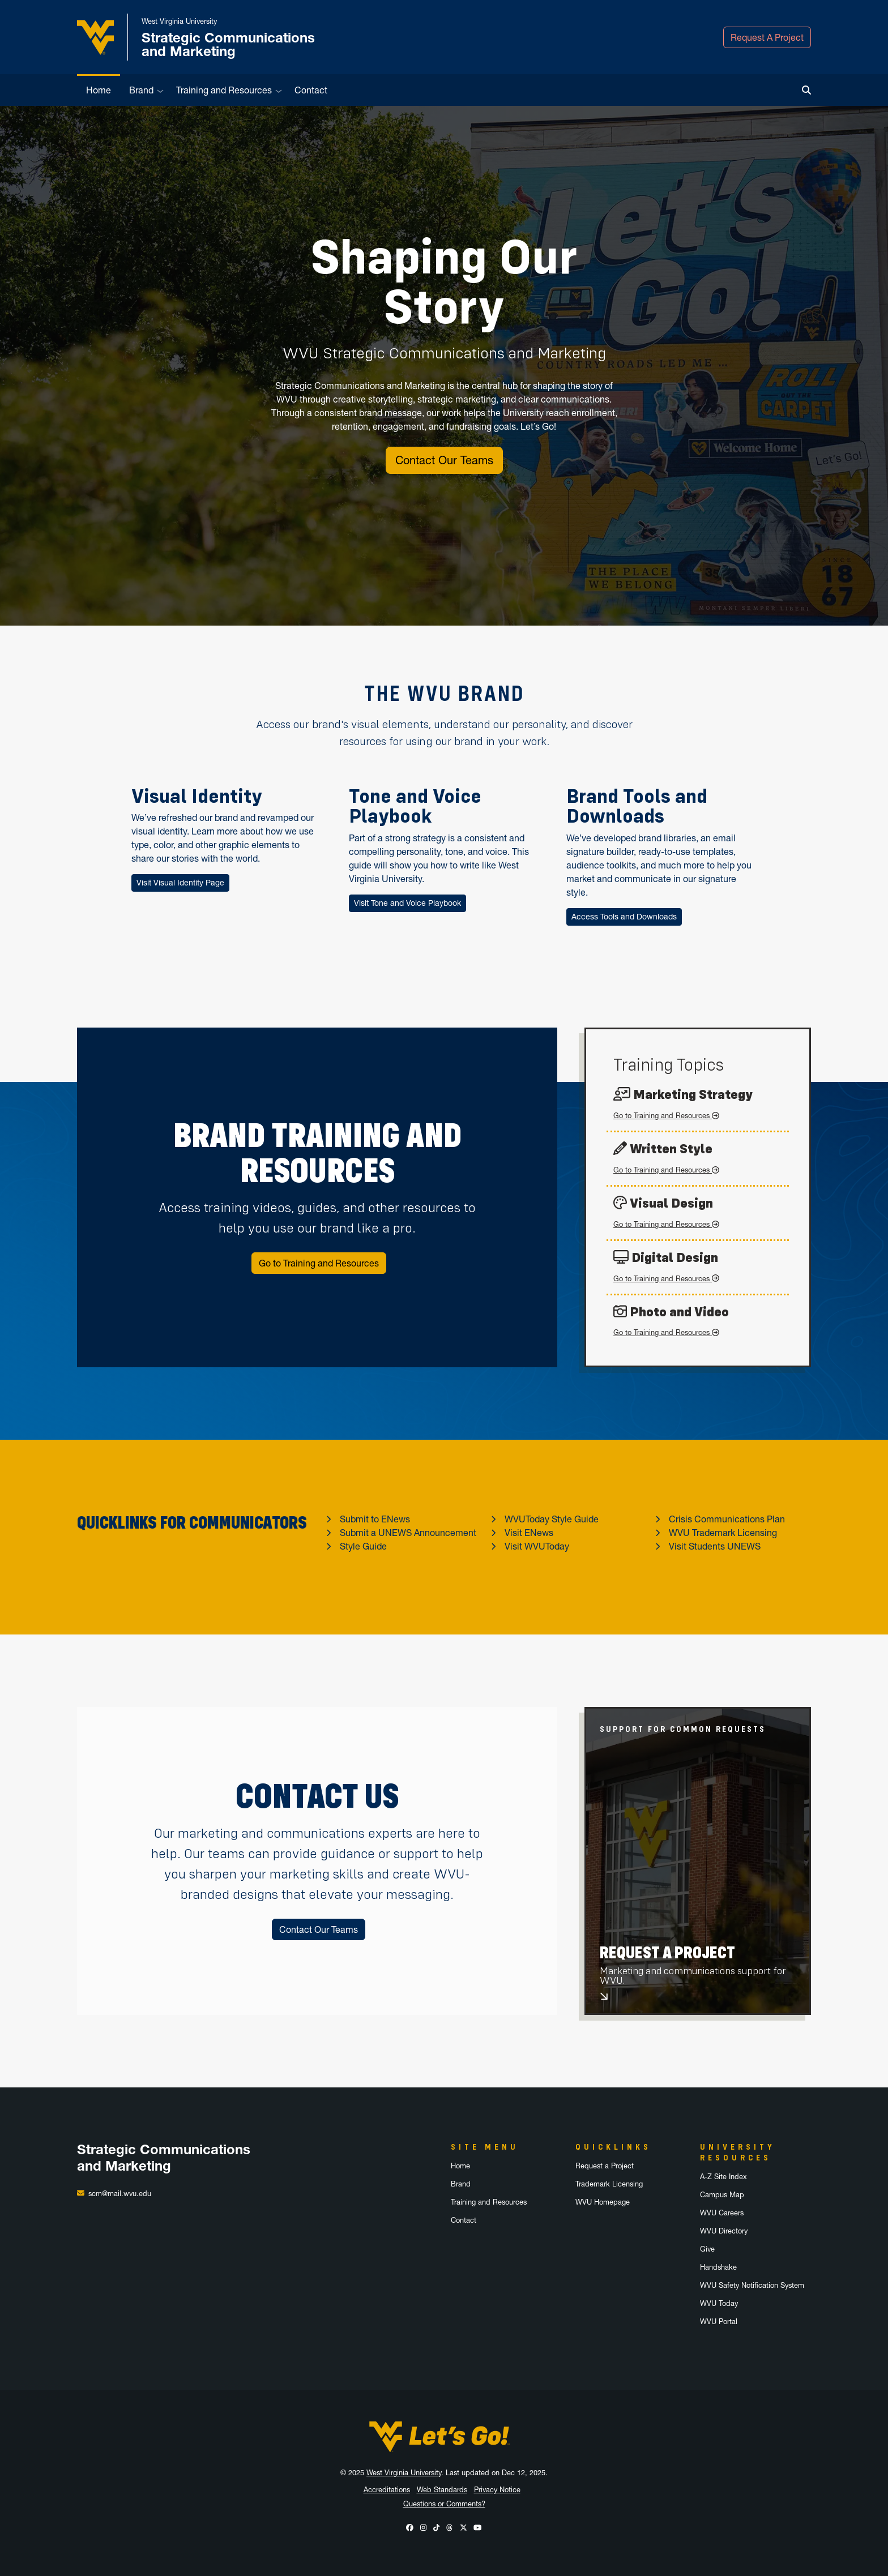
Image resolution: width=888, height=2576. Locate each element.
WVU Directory (724, 2231)
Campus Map (722, 2194)
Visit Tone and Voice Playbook (407, 903)
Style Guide (363, 1546)
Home (98, 90)
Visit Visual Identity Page (180, 883)
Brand (141, 90)
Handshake (718, 2267)
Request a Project (604, 2166)
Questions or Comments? (444, 2504)
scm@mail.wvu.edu (119, 2193)
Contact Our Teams (444, 460)
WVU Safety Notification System (752, 2285)
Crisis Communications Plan (727, 1519)
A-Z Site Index (723, 2176)
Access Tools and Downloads (624, 917)
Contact (310, 90)
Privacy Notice (497, 2489)
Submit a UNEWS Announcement (408, 1532)
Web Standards (442, 2489)
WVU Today (719, 2303)
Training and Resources (224, 90)
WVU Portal (718, 2321)
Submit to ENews (375, 1519)
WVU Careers (722, 2213)
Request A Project (767, 37)
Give (707, 2249)
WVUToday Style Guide (552, 1519)
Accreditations (387, 2489)
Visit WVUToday (537, 1546)
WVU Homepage (602, 2202)
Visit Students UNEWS (715, 1546)
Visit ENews (529, 1532)
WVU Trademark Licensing (723, 1532)
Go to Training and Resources (319, 1263)
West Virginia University (403, 2472)
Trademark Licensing (609, 2184)
